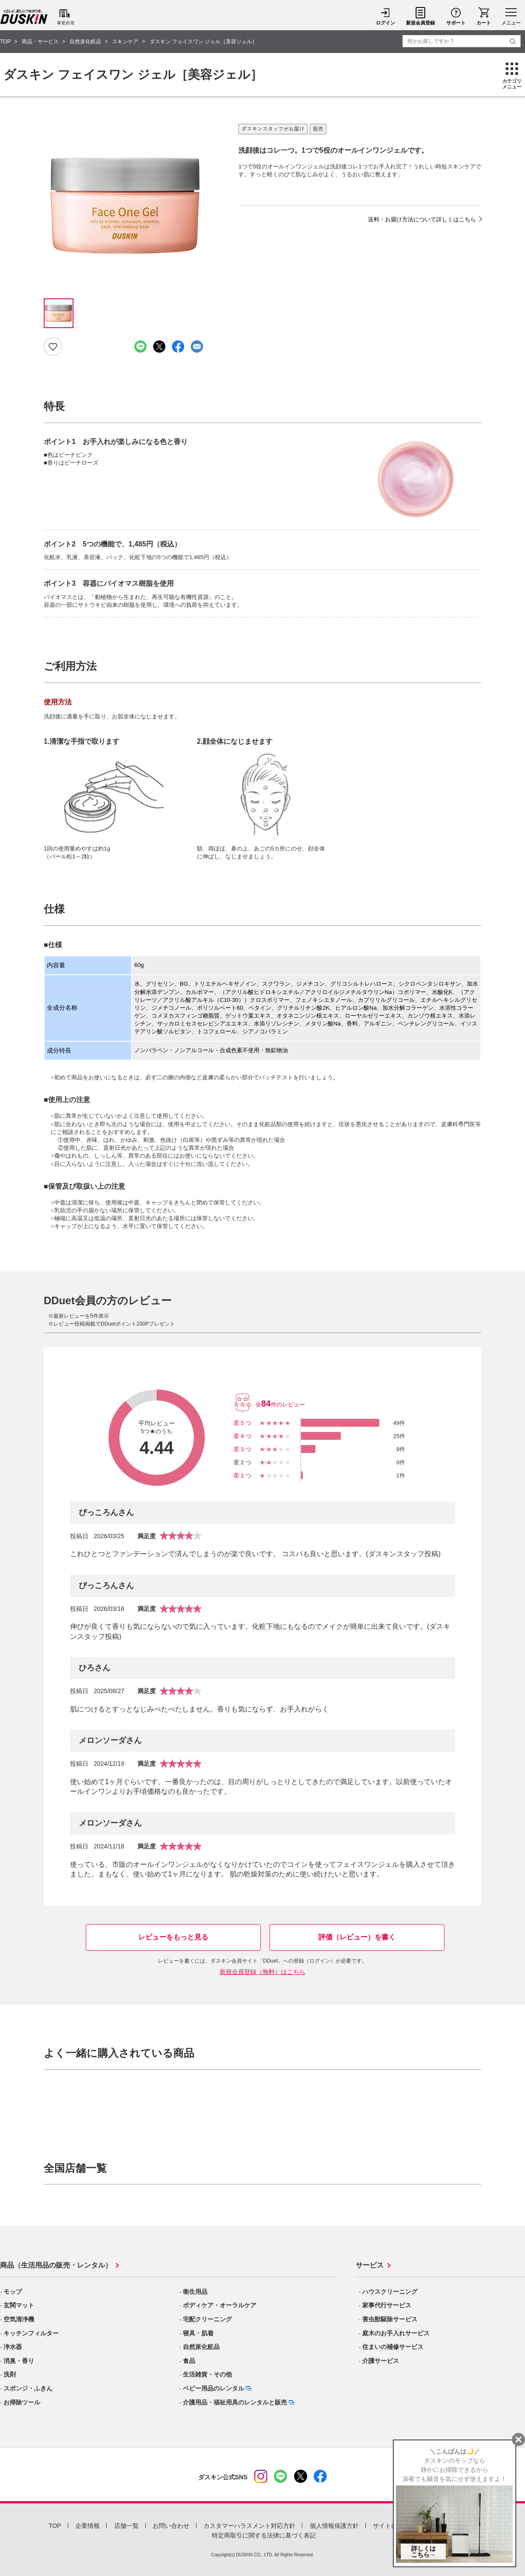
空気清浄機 (19, 2319)
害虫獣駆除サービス (389, 2319)
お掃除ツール (22, 2402)
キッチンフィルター (31, 2333)
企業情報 (87, 2525)
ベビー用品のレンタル (213, 2388)
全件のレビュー (280, 1404)
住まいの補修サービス (393, 2346)
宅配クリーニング (207, 2319)
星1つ (243, 1475)
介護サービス (380, 2360)
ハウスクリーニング (389, 2291)
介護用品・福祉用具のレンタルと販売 (235, 2402)
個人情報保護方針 (334, 2525)
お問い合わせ (171, 2525)
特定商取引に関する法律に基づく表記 (264, 2535)
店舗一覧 (126, 2525)
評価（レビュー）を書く (357, 1937)
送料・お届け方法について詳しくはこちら (422, 219)
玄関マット (19, 2305)
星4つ (243, 1436)
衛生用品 (195, 2291)
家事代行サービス (386, 2305)
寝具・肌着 (198, 2333)
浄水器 (13, 2346)
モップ (13, 2291)
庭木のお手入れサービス (396, 2333)
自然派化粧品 (201, 2346)
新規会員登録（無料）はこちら (262, 1971)
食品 (189, 2360)
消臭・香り (19, 2360)
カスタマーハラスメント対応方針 (249, 2525)
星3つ (243, 1449)
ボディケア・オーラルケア (219, 2305)
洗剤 (10, 2374)
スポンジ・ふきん (28, 2388)
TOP (55, 2525)
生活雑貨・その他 (207, 2374)
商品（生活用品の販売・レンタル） (56, 2265)
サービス (370, 2265)
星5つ (243, 1423)
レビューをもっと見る (173, 1937)
